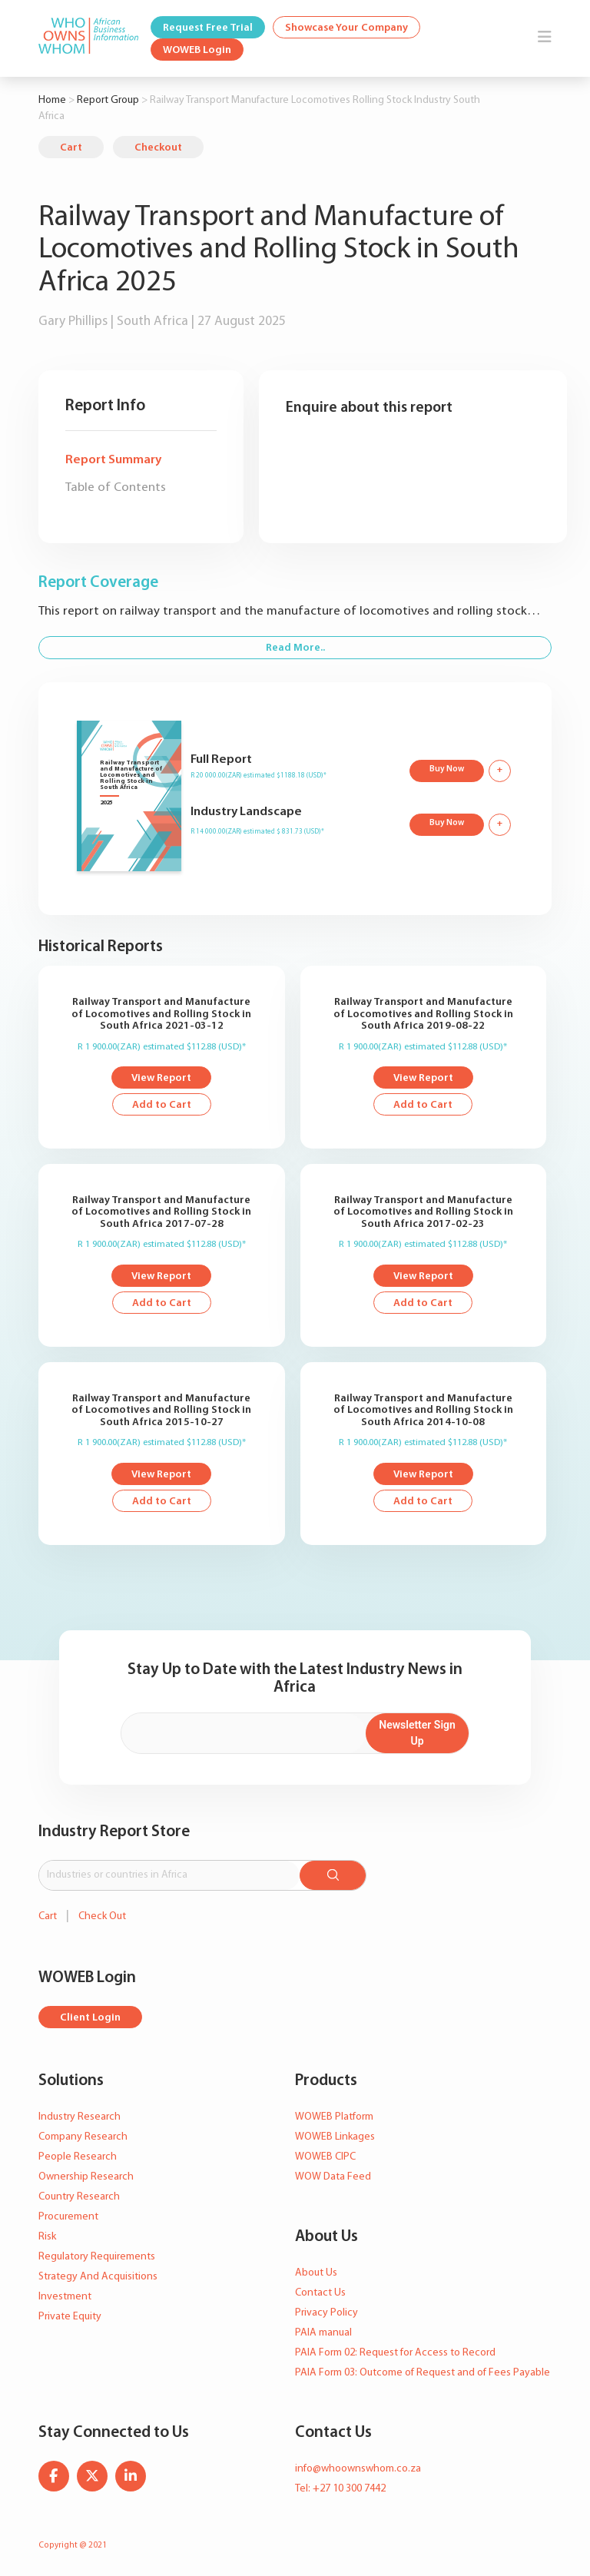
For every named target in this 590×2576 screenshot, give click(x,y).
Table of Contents (115, 487)
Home (52, 100)
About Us (316, 2273)
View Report (161, 1078)
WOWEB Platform (334, 2117)
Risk (47, 2237)
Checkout (158, 148)
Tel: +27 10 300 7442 (340, 2489)
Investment (64, 2296)
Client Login (90, 2018)
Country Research (79, 2197)
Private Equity (69, 2316)
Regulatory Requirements (96, 2257)
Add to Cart (161, 1105)
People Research (77, 2157)
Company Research (83, 2137)
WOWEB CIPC (325, 2157)
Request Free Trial (208, 28)
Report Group (108, 100)
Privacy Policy (326, 2313)
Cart (71, 148)
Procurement (68, 2217)
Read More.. (295, 648)
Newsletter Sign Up (417, 1733)
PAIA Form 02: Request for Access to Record (395, 2353)
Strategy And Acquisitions (97, 2277)
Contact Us (320, 2293)
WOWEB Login (197, 50)
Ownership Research (86, 2177)
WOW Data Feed (333, 2177)
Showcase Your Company (346, 28)
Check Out (102, 1916)
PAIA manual (323, 2333)
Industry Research (79, 2117)
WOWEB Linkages (335, 2137)
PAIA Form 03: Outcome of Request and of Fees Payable (422, 2373)
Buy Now (446, 769)
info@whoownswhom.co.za (358, 2469)
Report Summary (113, 459)
